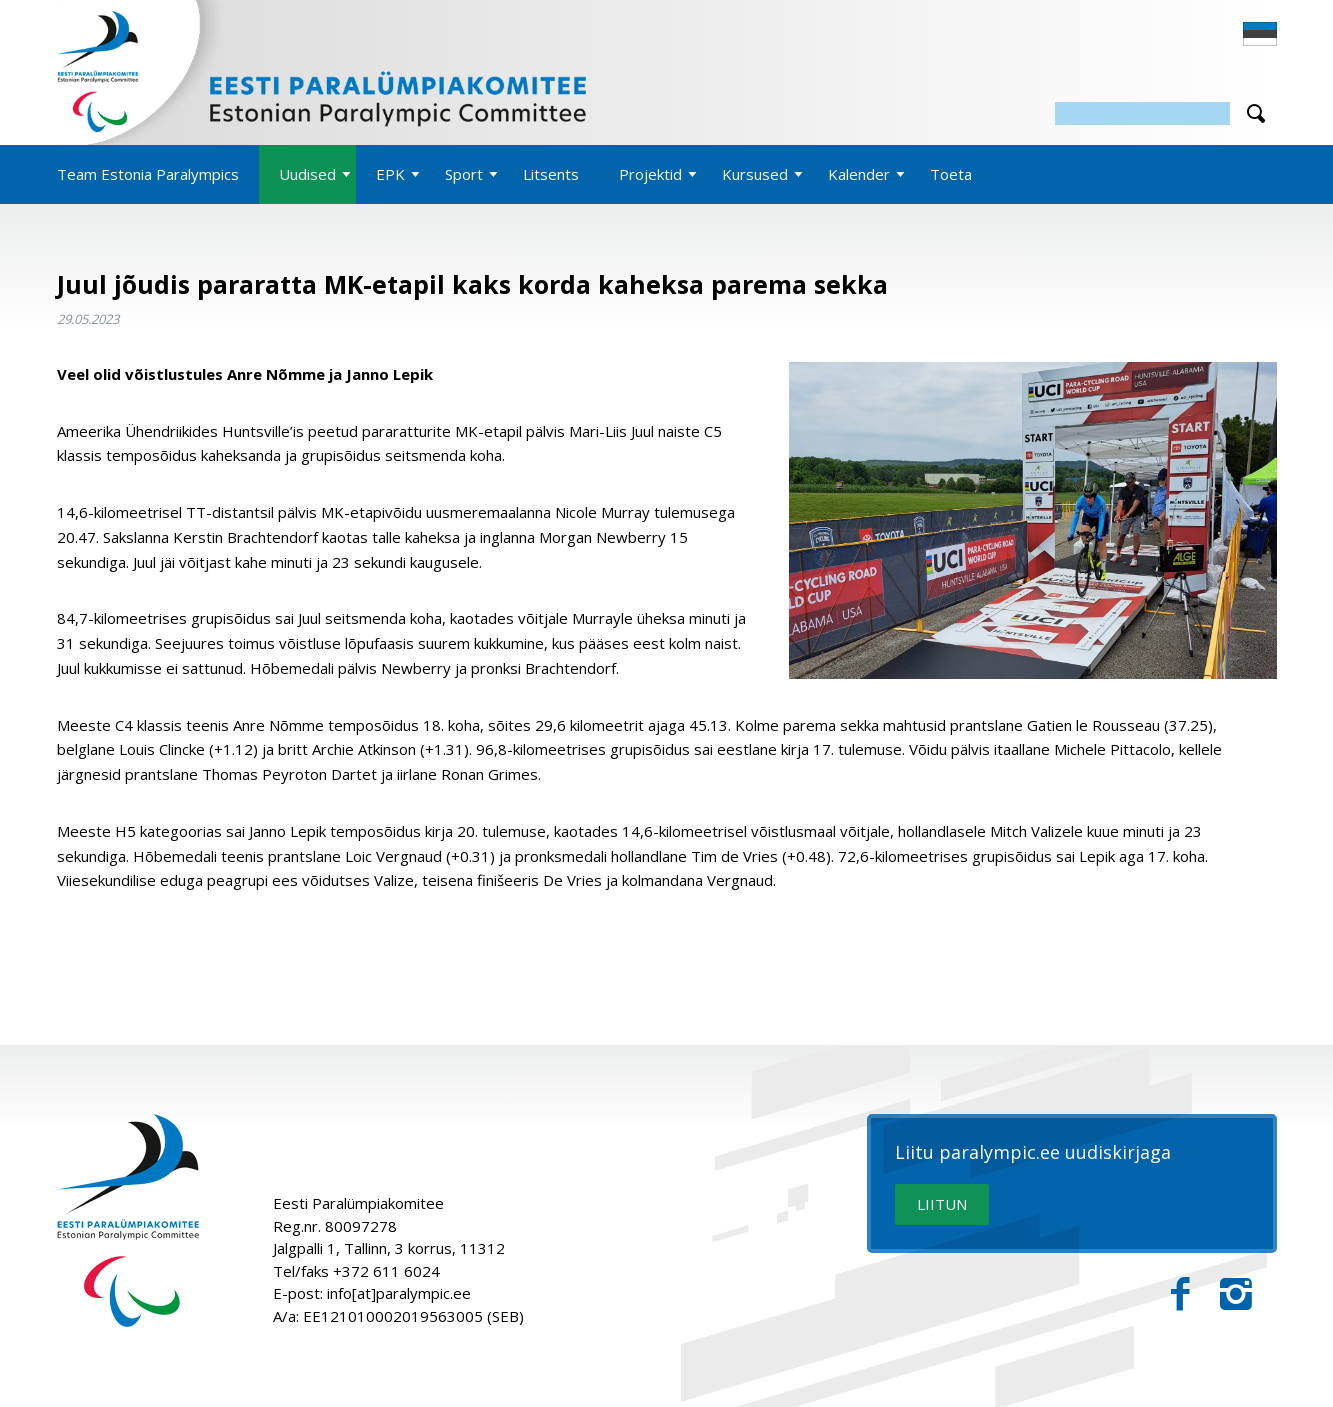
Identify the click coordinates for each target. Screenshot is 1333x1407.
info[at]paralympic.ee (399, 1293)
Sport (464, 174)
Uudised (307, 174)
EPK (390, 174)
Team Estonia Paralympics (148, 174)
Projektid (650, 174)
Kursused (755, 174)
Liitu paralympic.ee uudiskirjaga (1033, 1153)
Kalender (859, 174)
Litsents (551, 174)
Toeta (951, 174)
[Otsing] (1142, 113)
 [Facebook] (1180, 1294)
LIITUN (942, 1204)
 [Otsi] (1256, 113)
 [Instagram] (1236, 1294)
